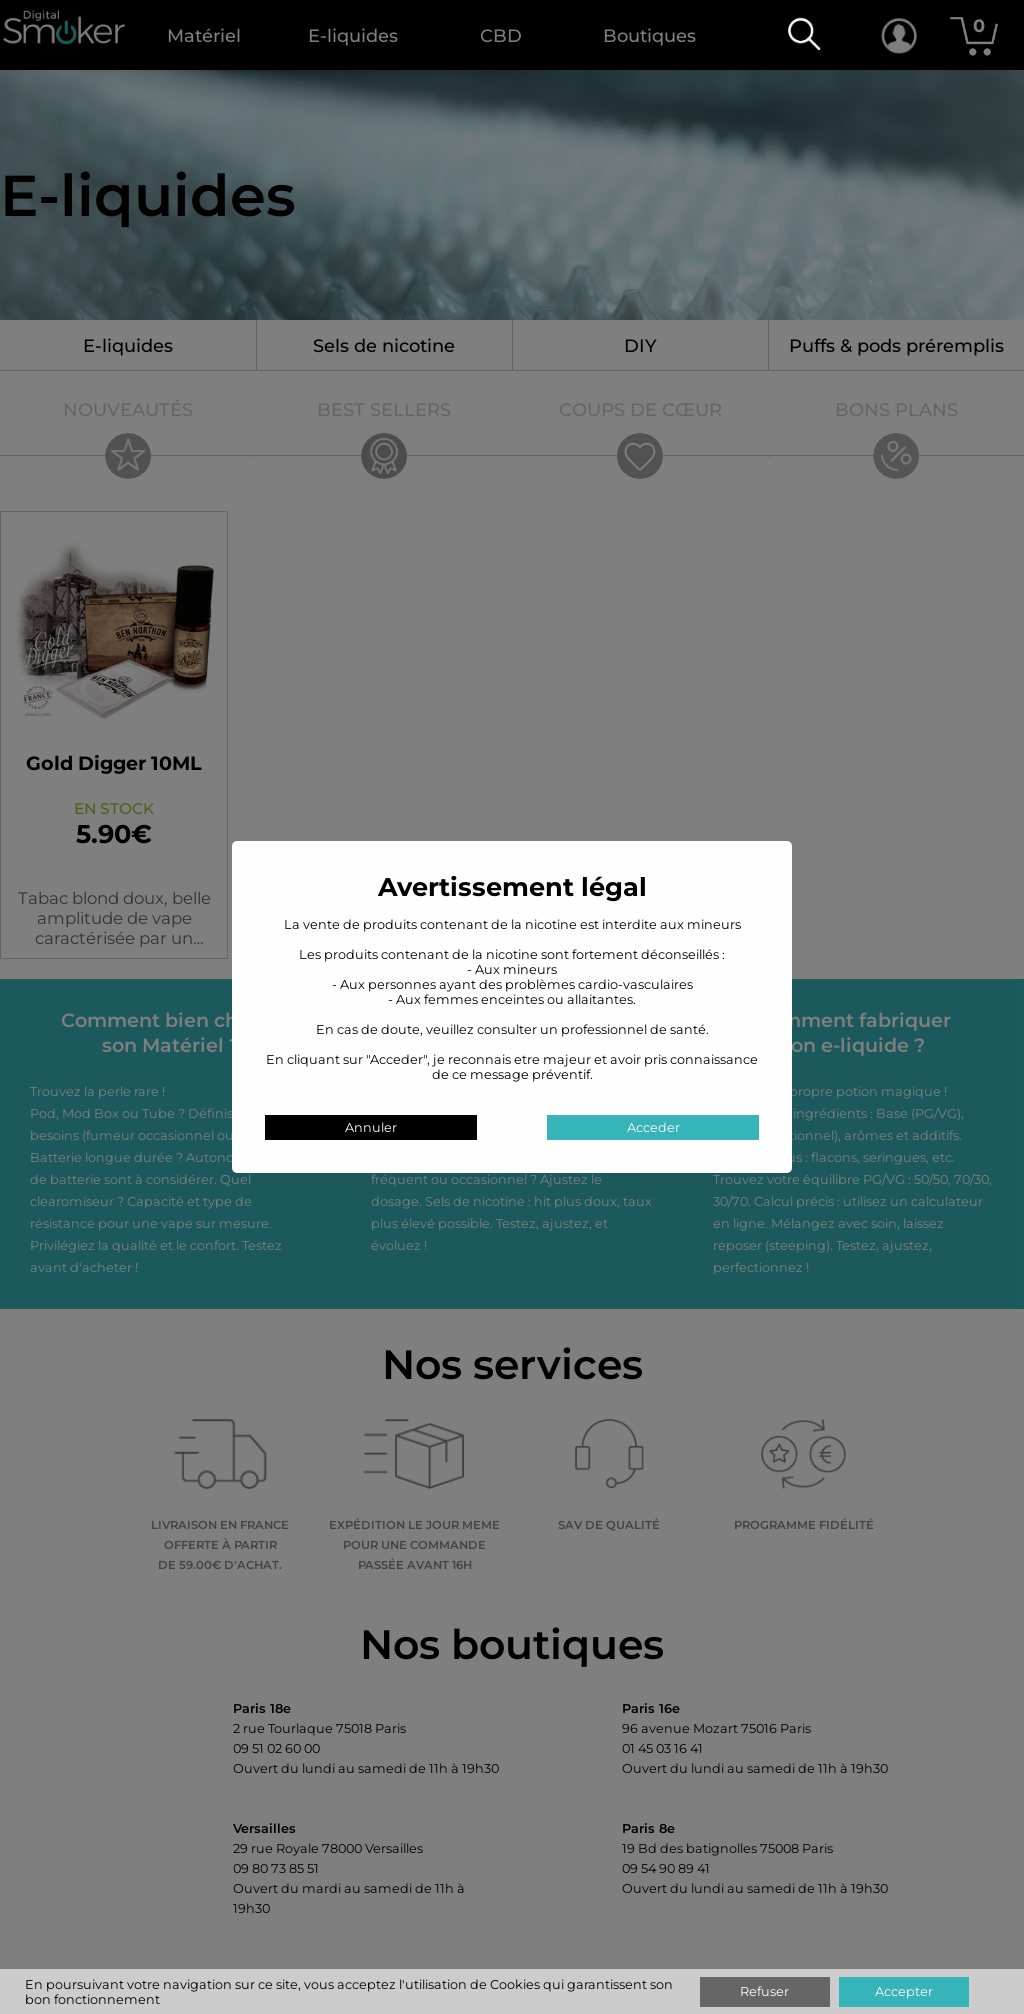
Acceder (653, 1127)
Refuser (764, 1991)
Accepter (904, 1991)
